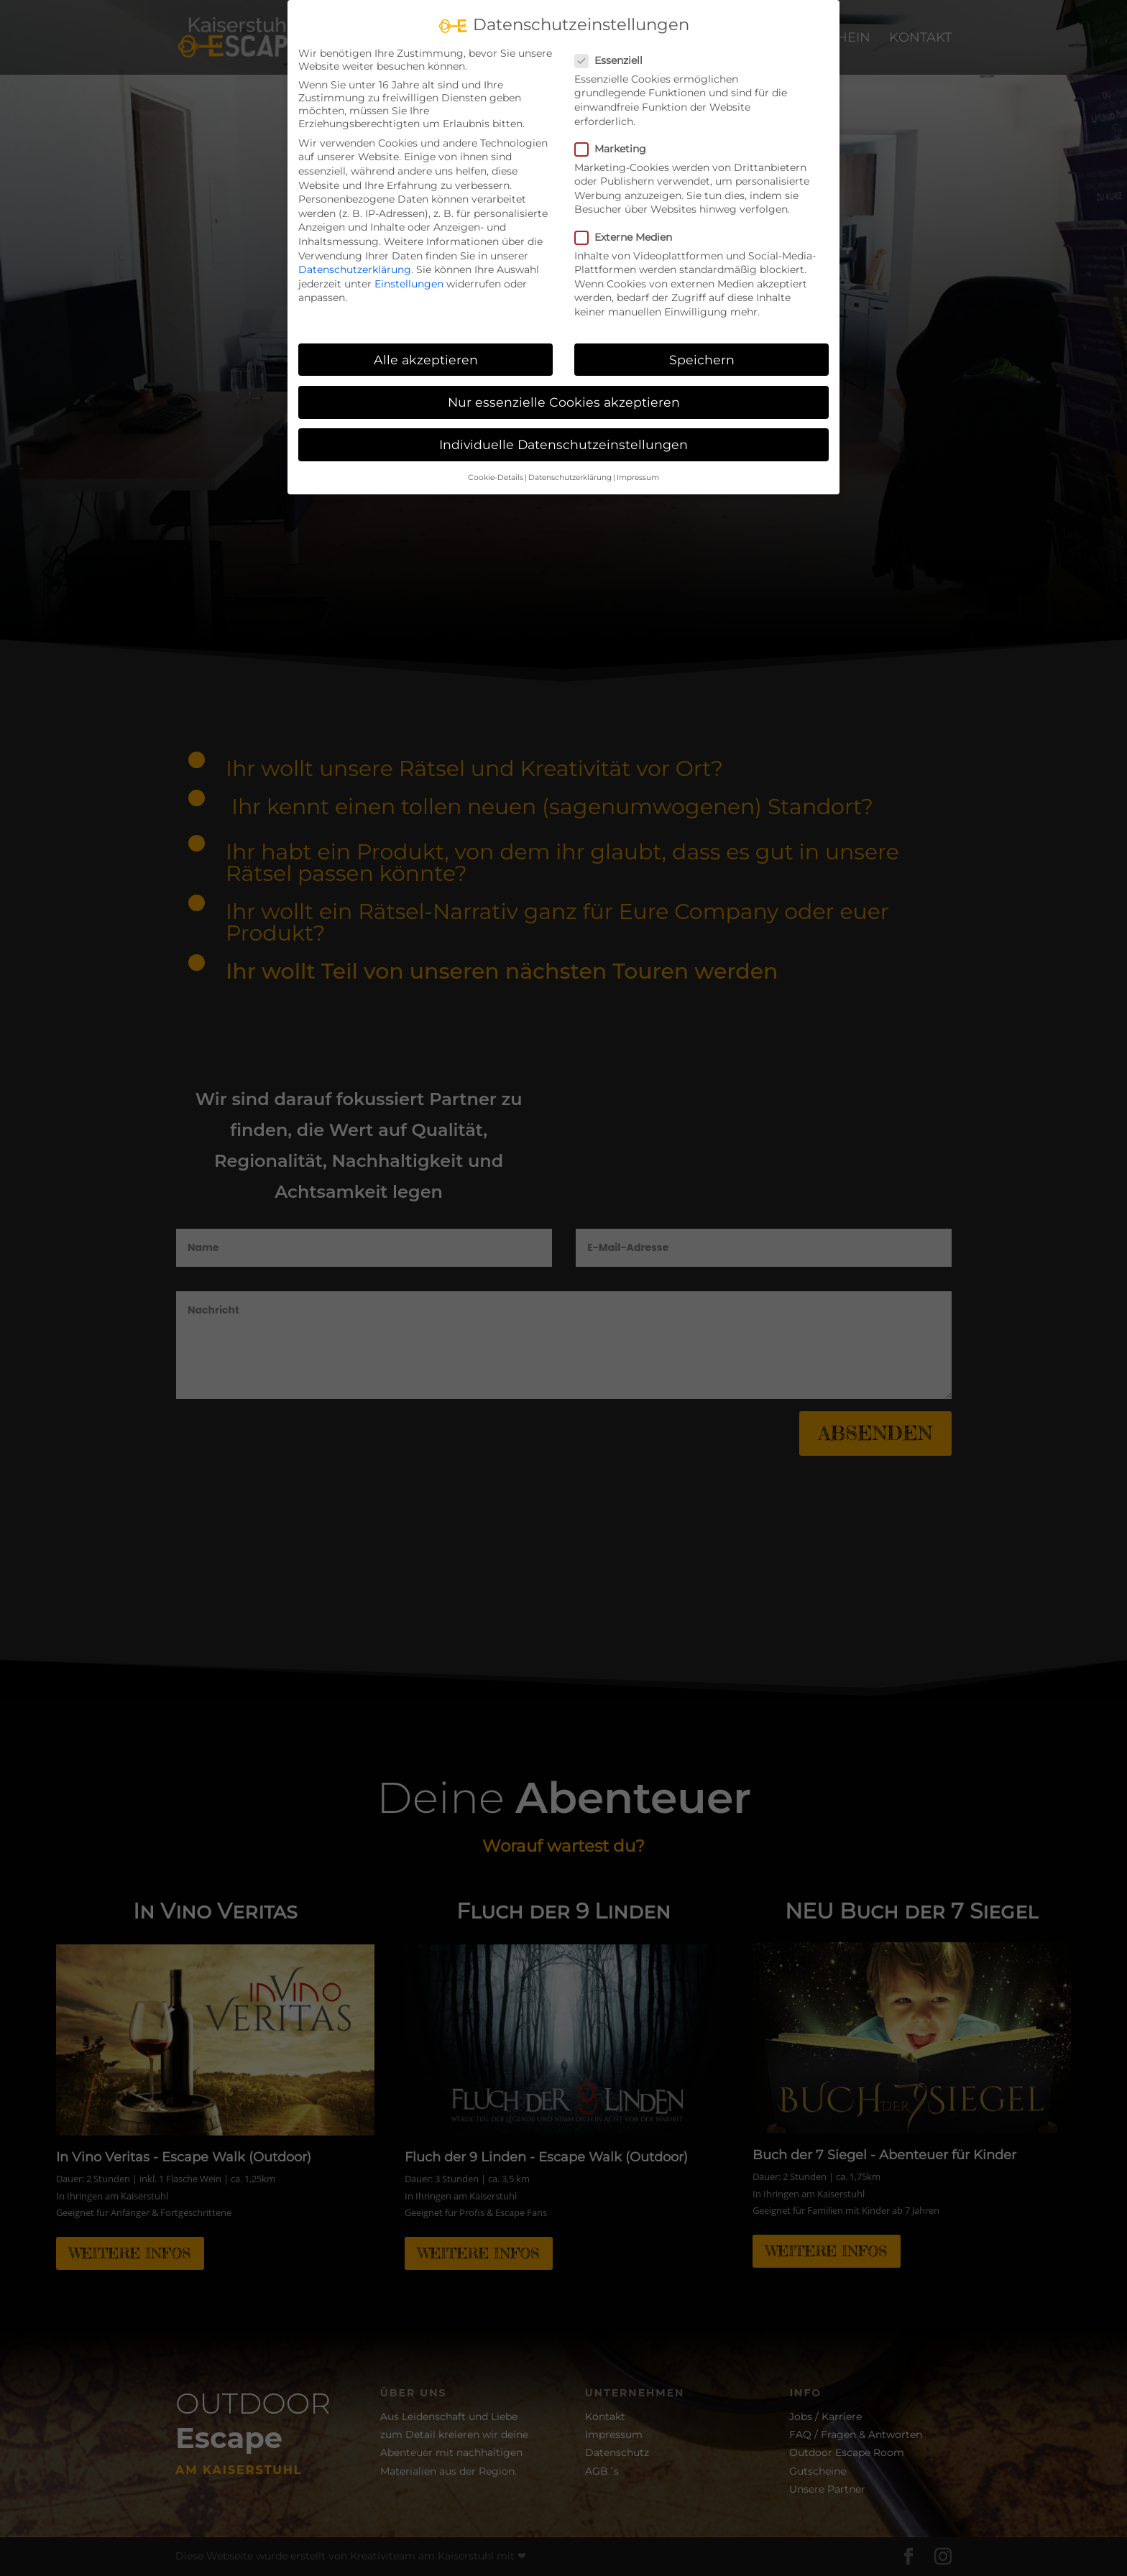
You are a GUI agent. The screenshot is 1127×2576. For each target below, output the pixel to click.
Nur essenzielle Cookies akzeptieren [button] (564, 402)
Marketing (616, 148)
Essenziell (614, 60)
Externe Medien (629, 237)
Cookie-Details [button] (495, 477)
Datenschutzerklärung (354, 269)
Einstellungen (408, 283)
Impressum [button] (638, 477)
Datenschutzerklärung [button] (570, 477)
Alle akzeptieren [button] (426, 359)
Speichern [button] (702, 359)
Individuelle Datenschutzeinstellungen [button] (563, 444)
